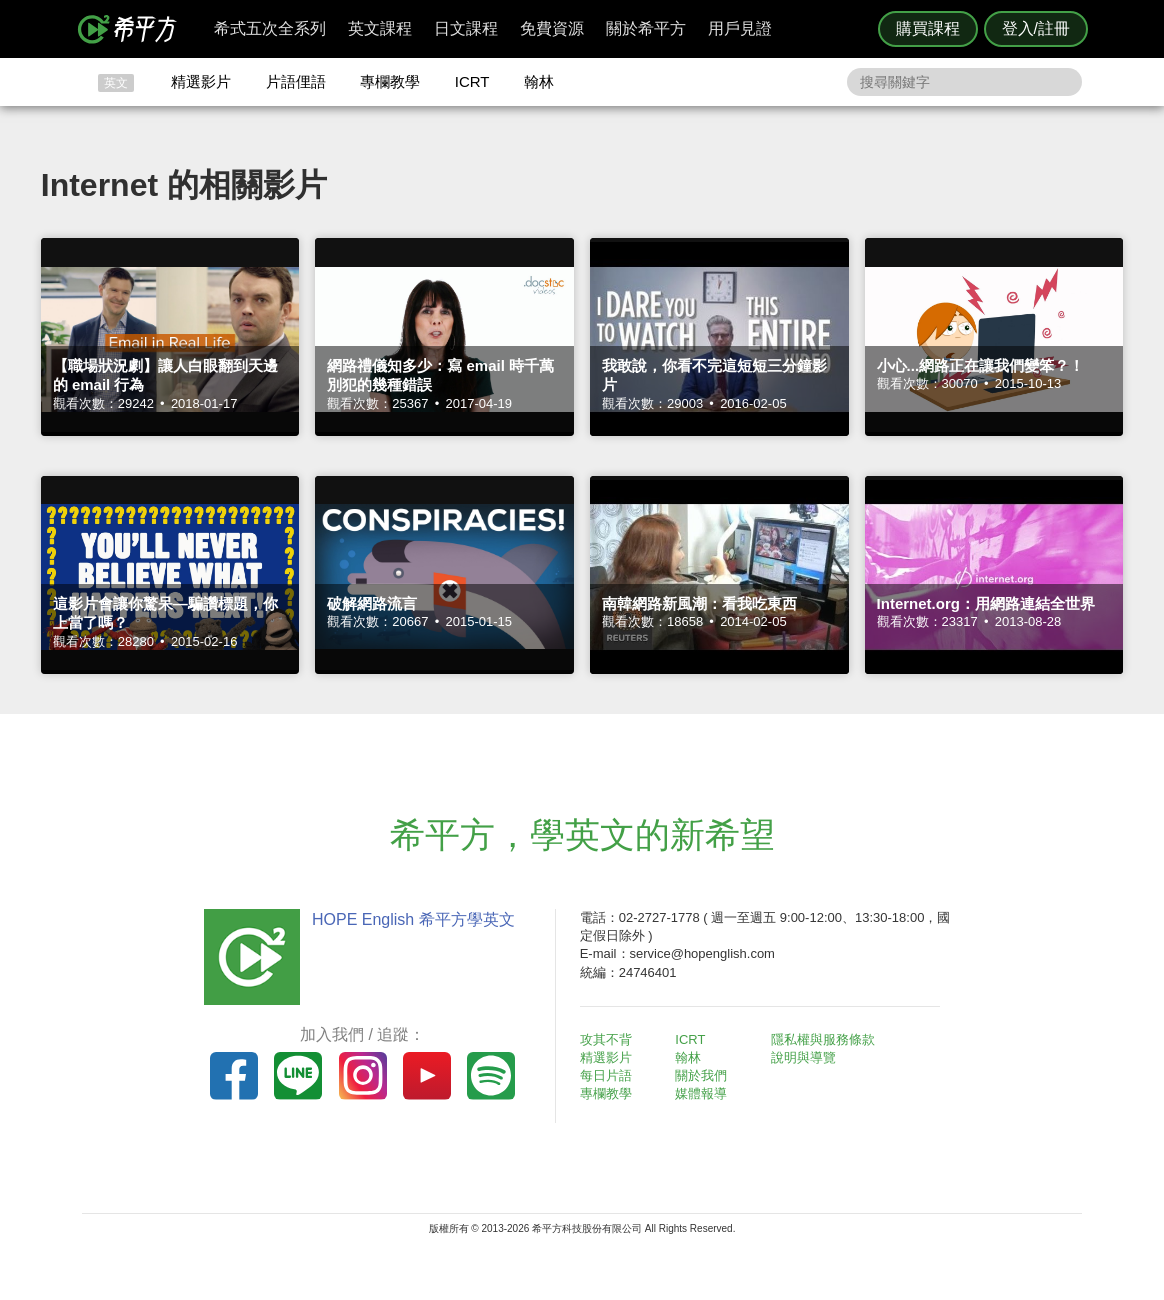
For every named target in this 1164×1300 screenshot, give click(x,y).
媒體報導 (702, 1093)
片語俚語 (296, 81)
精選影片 (201, 81)
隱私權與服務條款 (823, 1039)
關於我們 (702, 1075)
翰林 (539, 81)
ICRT (472, 81)
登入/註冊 (1036, 28)
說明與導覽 (803, 1057)
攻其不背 (606, 1039)
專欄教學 (390, 81)
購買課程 (928, 28)
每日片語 (606, 1075)
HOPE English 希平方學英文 (412, 919)
